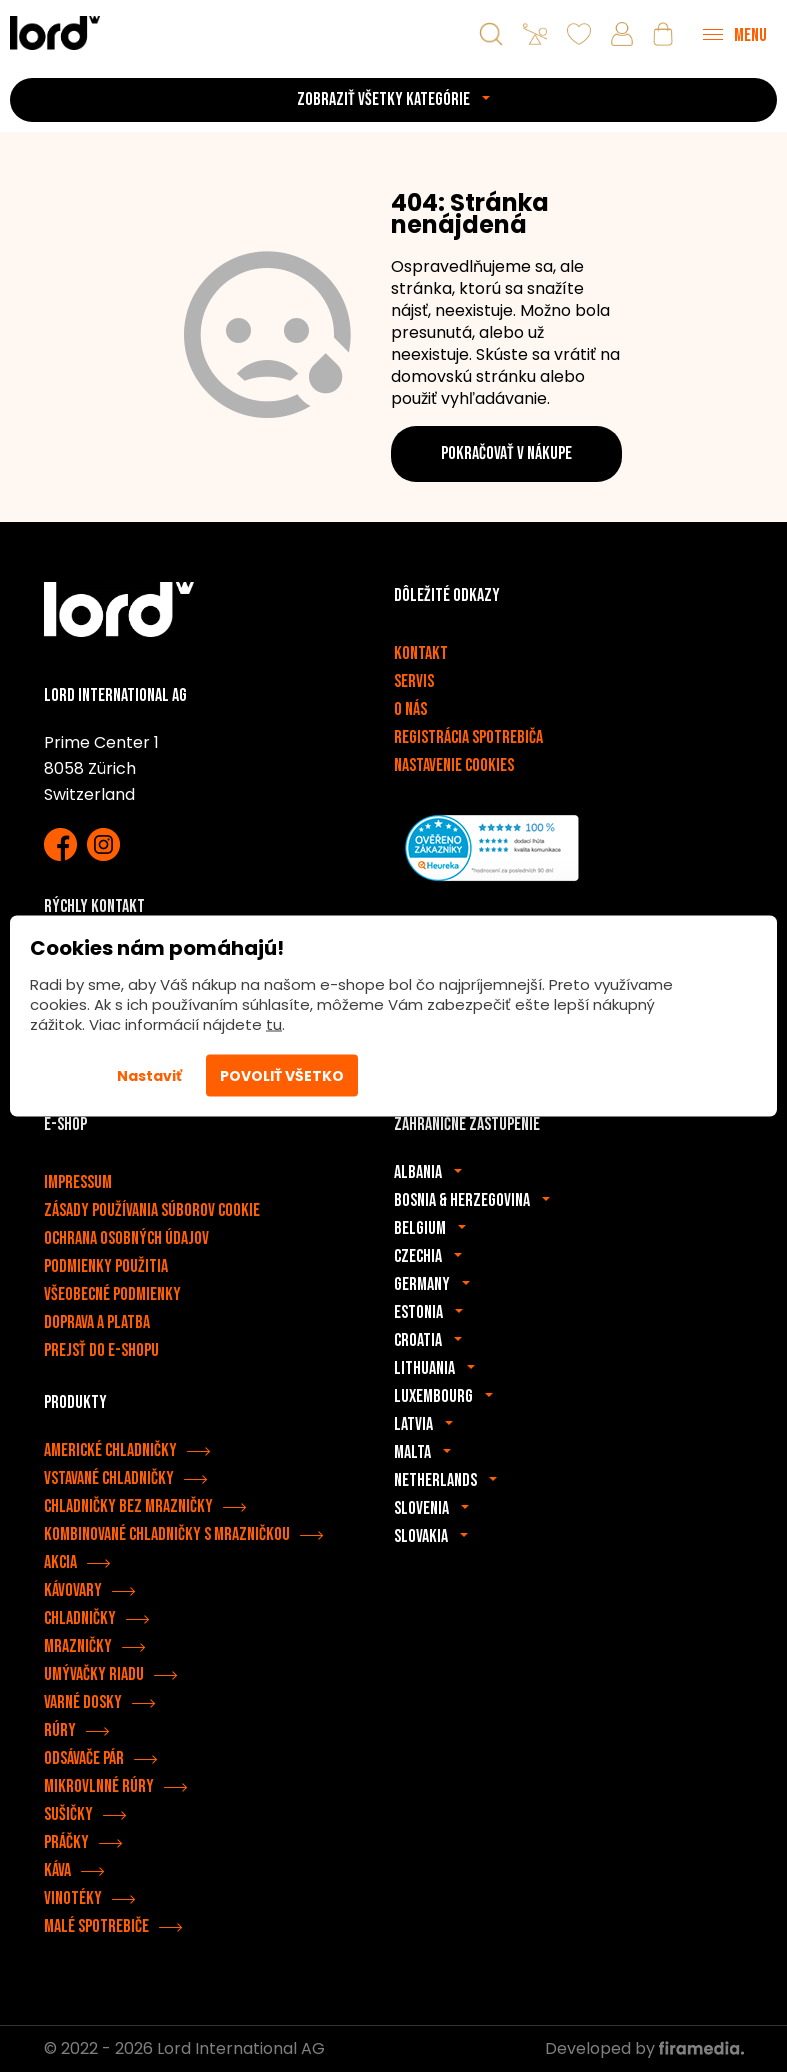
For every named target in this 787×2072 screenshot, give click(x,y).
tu (274, 1024)
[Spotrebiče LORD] (55, 32)
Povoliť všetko (282, 1076)
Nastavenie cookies (454, 765)
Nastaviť (149, 1076)
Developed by (644, 2048)
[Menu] (735, 34)
